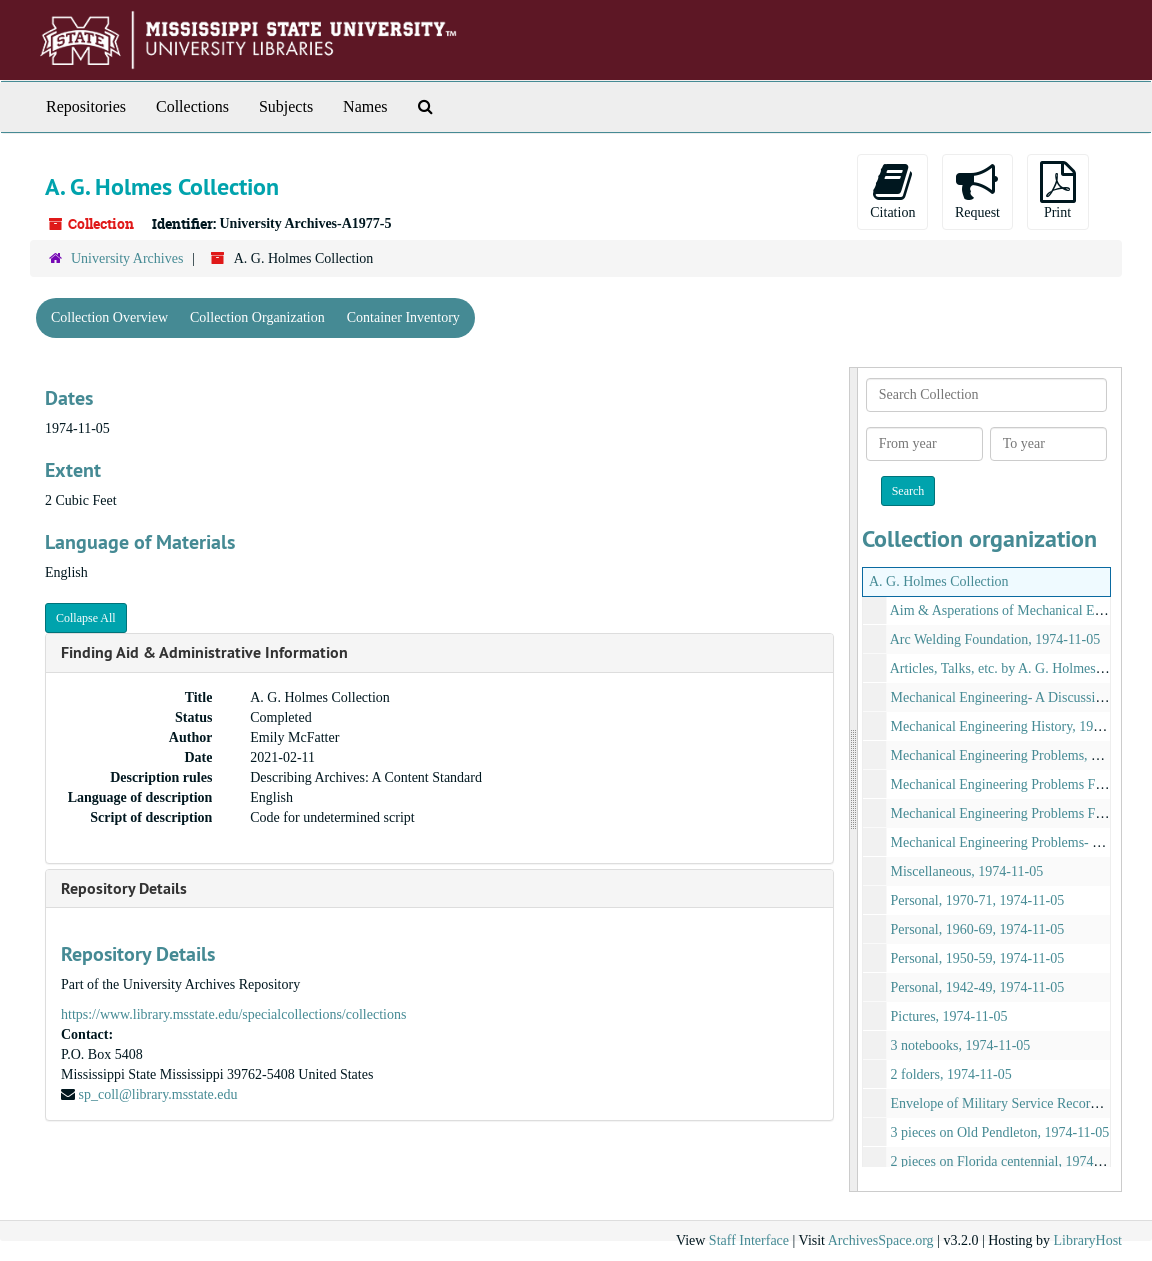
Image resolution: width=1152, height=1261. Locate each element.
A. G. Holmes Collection (939, 581)
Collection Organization (257, 317)
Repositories (86, 106)
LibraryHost (1088, 1240)
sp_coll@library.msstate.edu (158, 1094)
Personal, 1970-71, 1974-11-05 (978, 900)
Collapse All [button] (86, 618)
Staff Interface (749, 1240)
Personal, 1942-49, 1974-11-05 (978, 987)
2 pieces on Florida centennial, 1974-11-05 (1011, 1161)
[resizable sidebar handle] (854, 779)
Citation (892, 190)
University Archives (127, 258)
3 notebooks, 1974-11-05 (961, 1045)
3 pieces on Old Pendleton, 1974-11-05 (1000, 1132)
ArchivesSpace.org (881, 1240)
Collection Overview (109, 317)
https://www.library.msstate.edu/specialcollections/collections (233, 1014)
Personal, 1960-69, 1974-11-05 (978, 929)
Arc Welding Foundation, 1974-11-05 (995, 639)
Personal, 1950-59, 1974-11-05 (978, 958)
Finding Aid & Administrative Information (204, 652)
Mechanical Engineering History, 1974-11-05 (1018, 726)
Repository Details (124, 888)
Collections (192, 106)
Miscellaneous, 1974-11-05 (967, 871)
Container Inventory (403, 317)
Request (977, 190)
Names (365, 106)
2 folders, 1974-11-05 (951, 1074)
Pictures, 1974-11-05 (949, 1016)
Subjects (286, 106)
